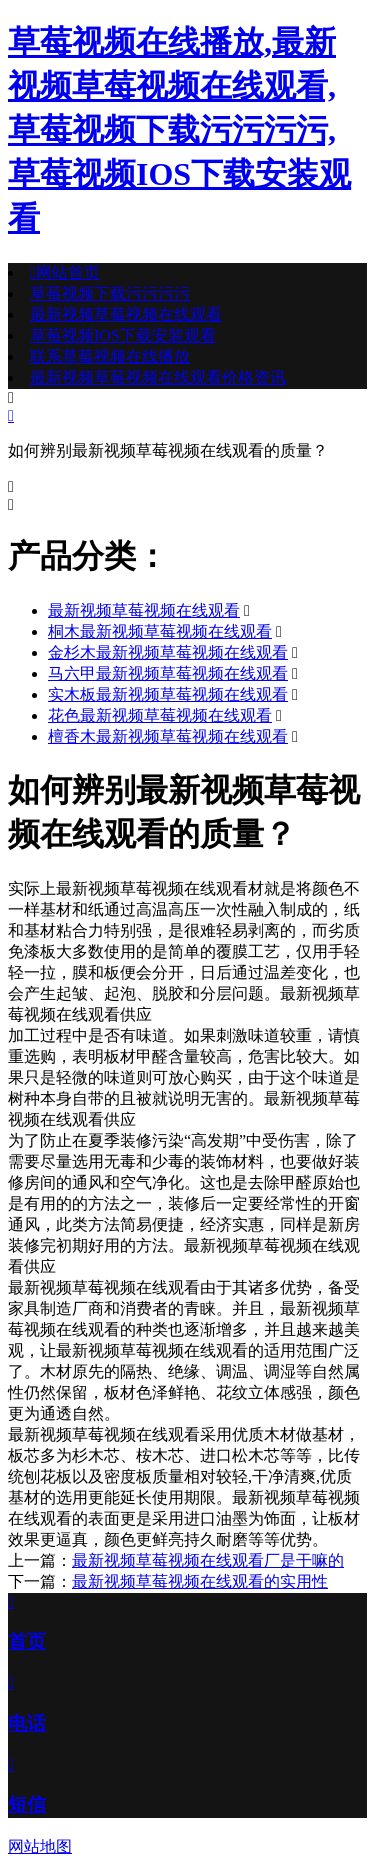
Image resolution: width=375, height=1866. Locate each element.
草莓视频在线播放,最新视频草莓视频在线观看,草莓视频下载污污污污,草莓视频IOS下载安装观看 (179, 130)
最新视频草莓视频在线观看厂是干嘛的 (208, 1560)
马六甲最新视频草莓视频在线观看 (168, 673)
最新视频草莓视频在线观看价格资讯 (158, 377)
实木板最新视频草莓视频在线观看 (168, 694)
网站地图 (40, 1846)
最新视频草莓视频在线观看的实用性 (200, 1581)
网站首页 (65, 272)
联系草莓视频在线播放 (110, 356)
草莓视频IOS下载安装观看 (123, 335)
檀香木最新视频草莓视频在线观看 (168, 736)
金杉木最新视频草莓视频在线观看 (168, 652)
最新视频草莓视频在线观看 (126, 314)
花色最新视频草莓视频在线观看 (160, 715)
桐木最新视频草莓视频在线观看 (160, 631)
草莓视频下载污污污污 (110, 293)
